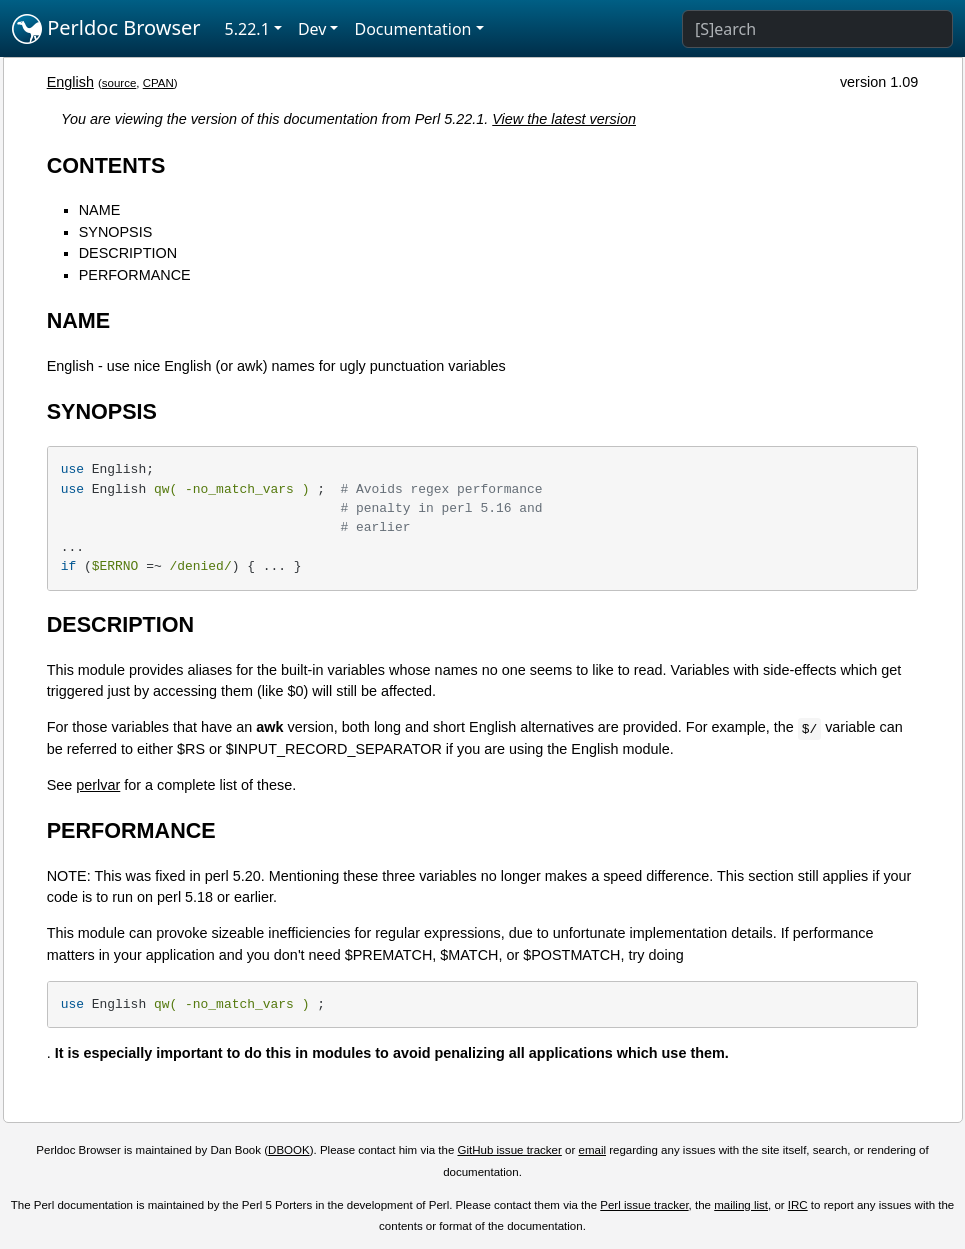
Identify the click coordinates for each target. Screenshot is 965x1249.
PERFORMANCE (135, 275)
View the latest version (564, 119)
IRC (798, 1205)
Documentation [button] (412, 29)
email (592, 1150)
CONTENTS (106, 165)
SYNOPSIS (116, 232)
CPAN (158, 83)
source (119, 83)
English (70, 82)
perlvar (98, 785)
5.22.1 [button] (247, 29)
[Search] (817, 29)
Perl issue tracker (644, 1205)
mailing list (741, 1205)
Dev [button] (312, 29)
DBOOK (289, 1150)
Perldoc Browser (106, 29)
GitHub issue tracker (510, 1150)
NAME (100, 210)
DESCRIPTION (128, 253)
